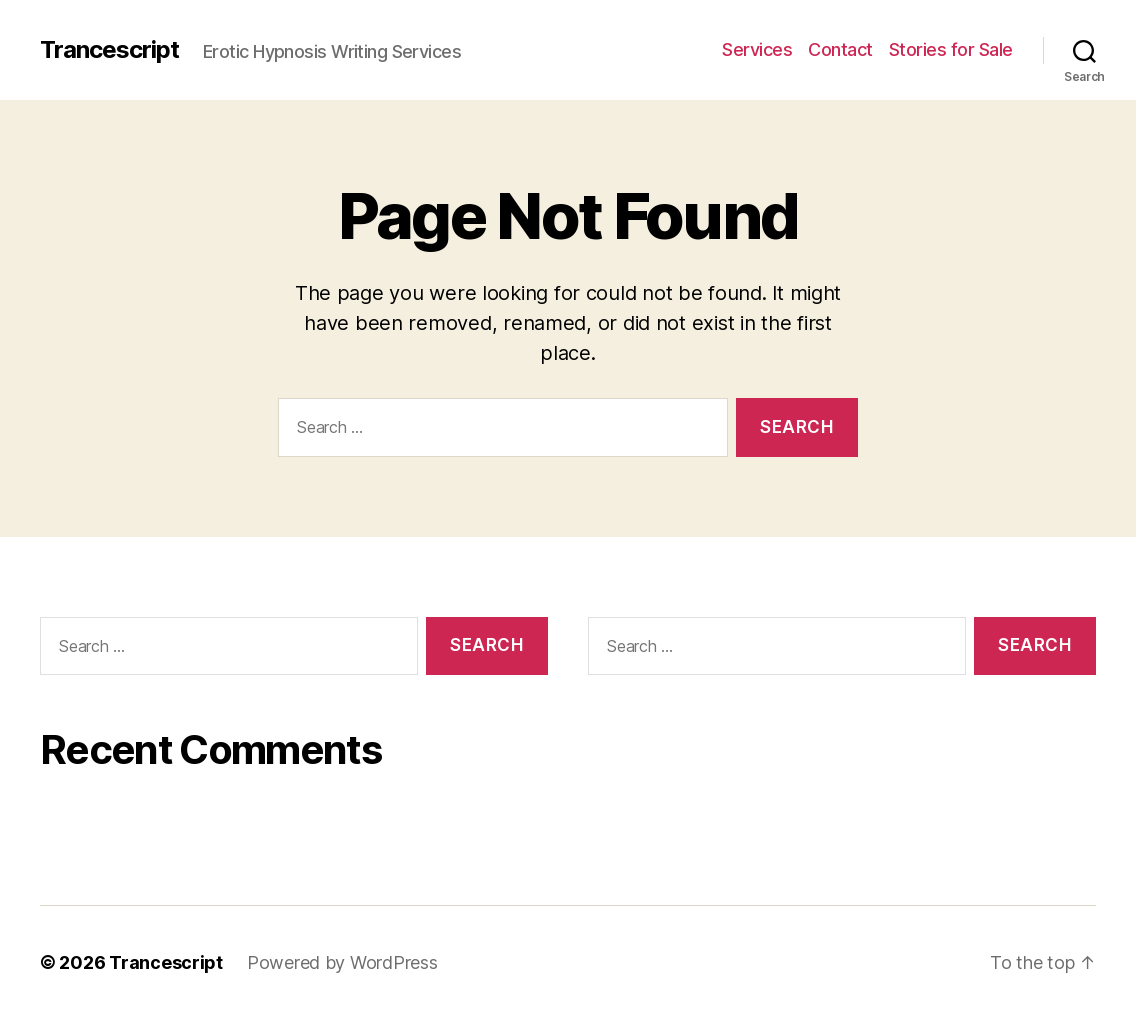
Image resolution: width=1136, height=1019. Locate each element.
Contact (840, 49)
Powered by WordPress (342, 962)
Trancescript (109, 50)
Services (757, 49)
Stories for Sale (951, 49)
